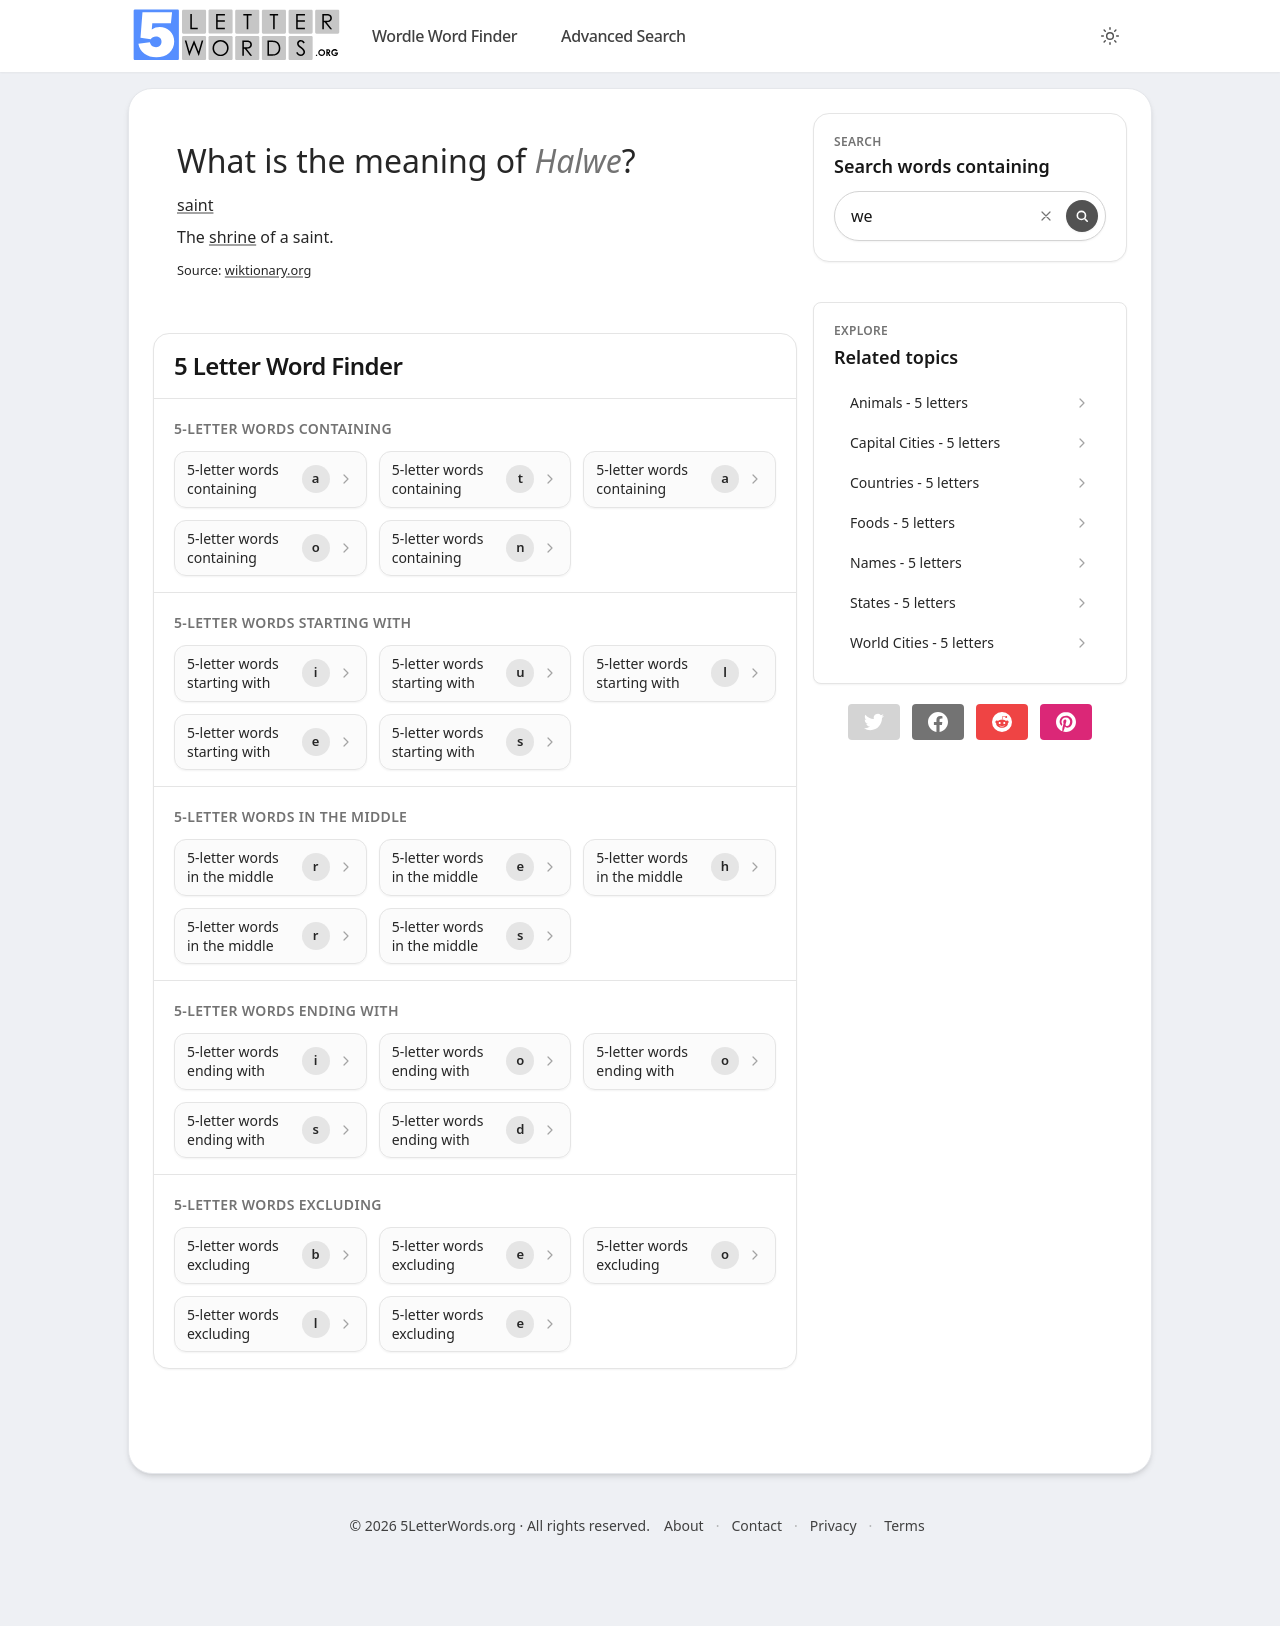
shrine (232, 237)
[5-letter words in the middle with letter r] (270, 867)
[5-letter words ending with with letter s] (270, 1130)
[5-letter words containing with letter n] (475, 548)
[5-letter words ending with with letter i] (270, 1061)
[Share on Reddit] (1002, 722)
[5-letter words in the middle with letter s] (475, 936)
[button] (874, 722)
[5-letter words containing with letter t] (475, 479)
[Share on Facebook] (938, 722)
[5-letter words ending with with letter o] (475, 1061)
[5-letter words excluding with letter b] (270, 1255)
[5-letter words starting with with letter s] (475, 742)
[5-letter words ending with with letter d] (475, 1130)
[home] (236, 35)
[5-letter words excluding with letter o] (679, 1255)
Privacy (833, 1525)
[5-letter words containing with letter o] (270, 548)
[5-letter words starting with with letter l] (679, 673)
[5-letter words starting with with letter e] (270, 742)
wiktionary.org (268, 270)
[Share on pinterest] (1066, 722)
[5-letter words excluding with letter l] (270, 1324)
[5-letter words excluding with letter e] (475, 1255)
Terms (904, 1525)
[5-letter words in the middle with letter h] (679, 867)
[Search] (1082, 216)
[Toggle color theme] (1110, 36)
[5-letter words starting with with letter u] (475, 673)
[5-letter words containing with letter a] (270, 479)
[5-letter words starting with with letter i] (270, 673)
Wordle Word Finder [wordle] (444, 36)
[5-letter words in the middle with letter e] (475, 867)
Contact (756, 1525)
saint (195, 205)
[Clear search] (1046, 216)
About (684, 1525)
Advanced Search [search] (623, 36)
